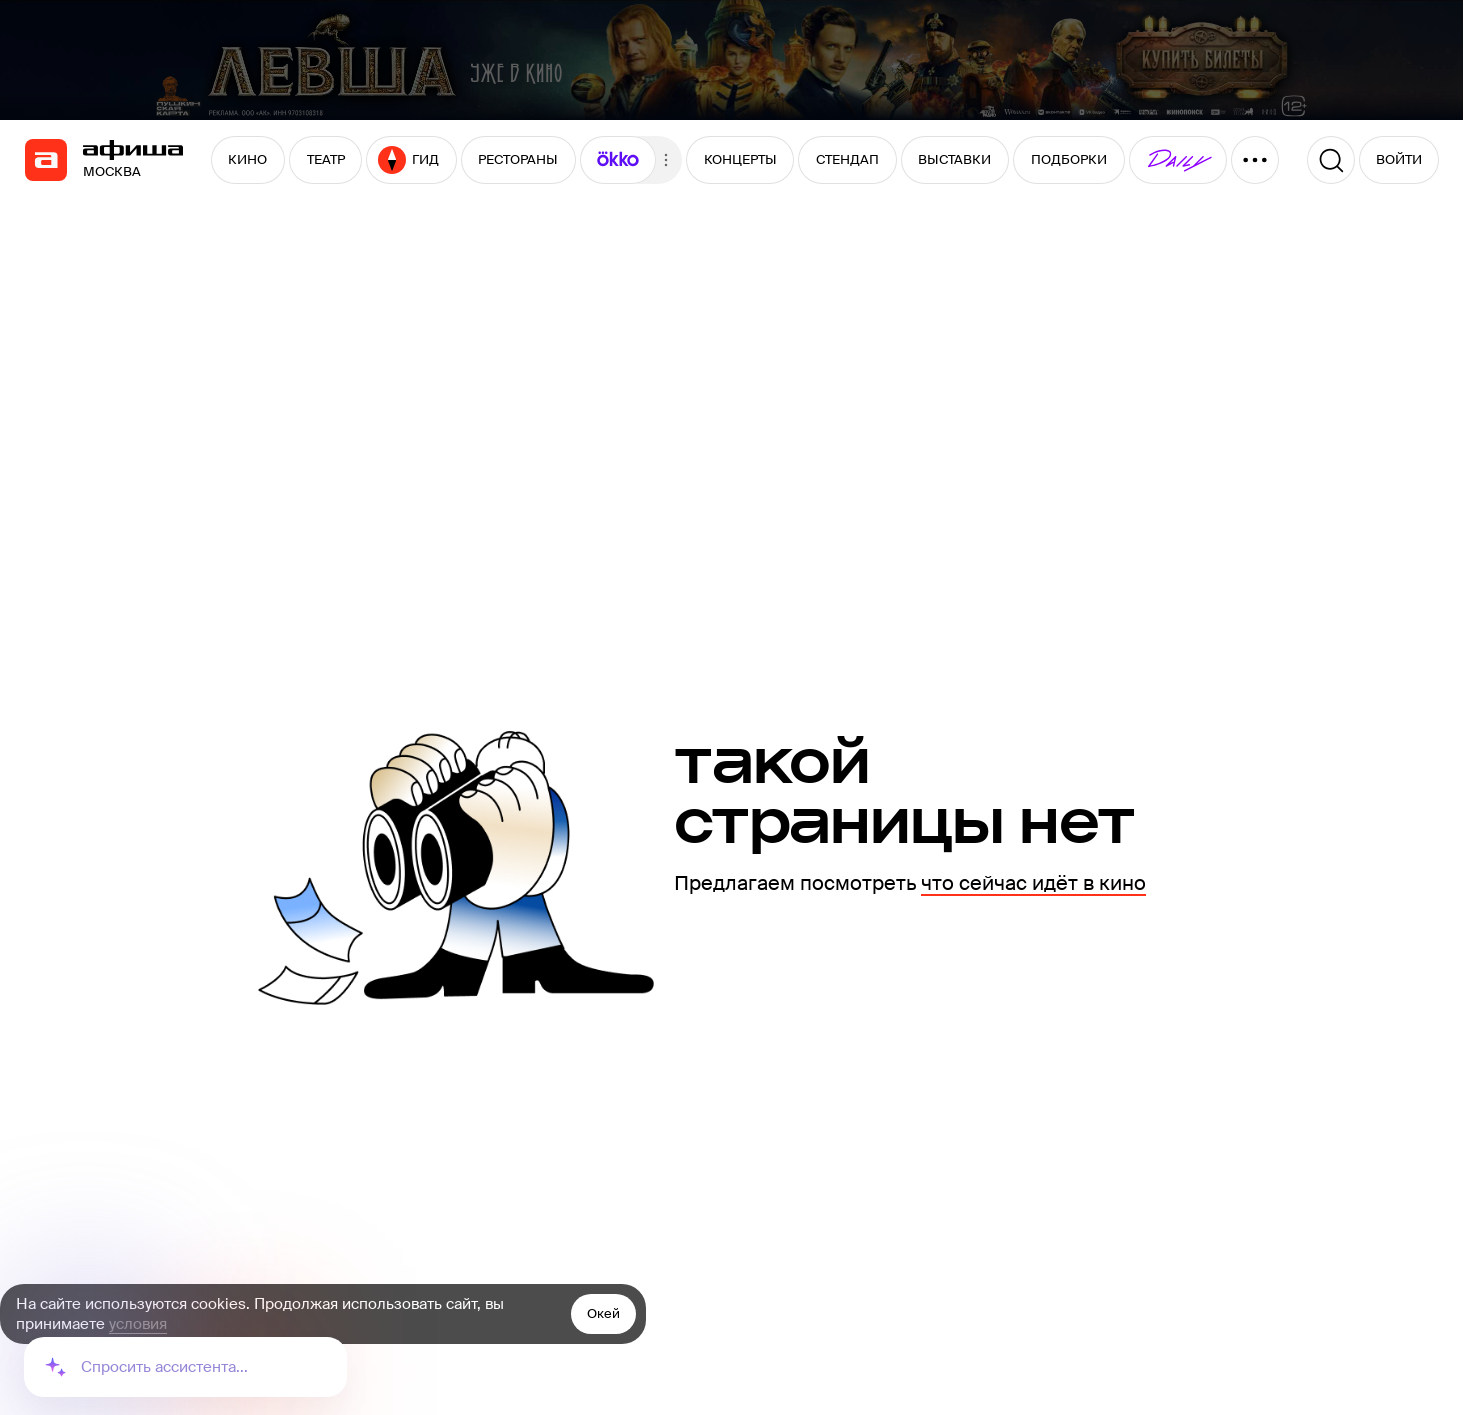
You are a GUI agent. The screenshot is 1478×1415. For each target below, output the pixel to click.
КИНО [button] (247, 159)
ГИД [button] (408, 160)
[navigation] (46, 160)
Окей (603, 1313)
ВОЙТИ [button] (1399, 159)
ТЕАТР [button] (326, 159)
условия (138, 1324)
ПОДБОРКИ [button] (1069, 159)
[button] (618, 160)
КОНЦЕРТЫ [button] (740, 159)
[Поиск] (1331, 160)
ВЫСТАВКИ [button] (954, 159)
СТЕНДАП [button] (847, 159)
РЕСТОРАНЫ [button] (518, 159)
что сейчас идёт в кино (1033, 883)
